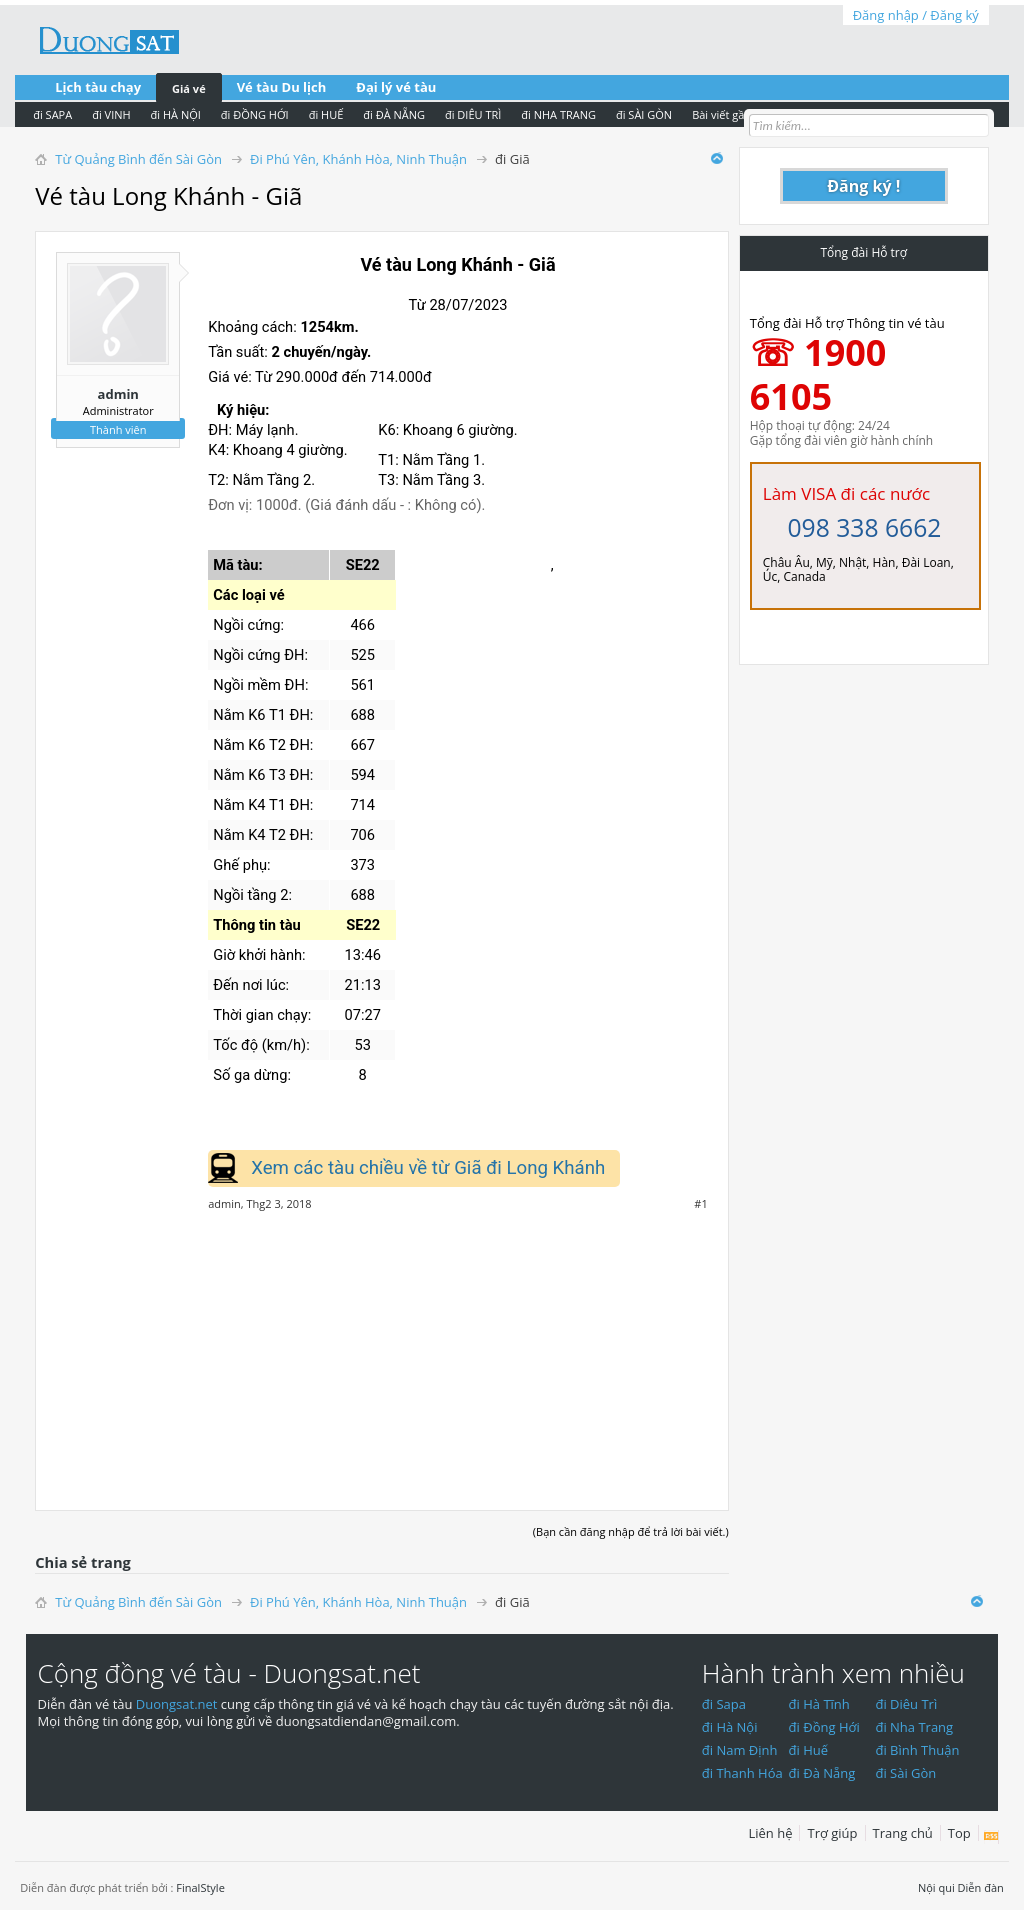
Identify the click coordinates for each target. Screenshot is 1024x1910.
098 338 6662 (864, 527)
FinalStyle (200, 1887)
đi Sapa (724, 1704)
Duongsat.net (178, 1704)
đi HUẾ (326, 114)
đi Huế (809, 1750)
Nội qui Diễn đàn (961, 1887)
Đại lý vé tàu (396, 87)
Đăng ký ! (863, 186)
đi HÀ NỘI (176, 114)
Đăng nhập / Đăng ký (916, 15)
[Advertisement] (382, 1350)
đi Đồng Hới (824, 1727)
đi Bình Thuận (917, 1750)
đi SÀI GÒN (644, 114)
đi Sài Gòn (905, 1773)
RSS (991, 1837)
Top (959, 1833)
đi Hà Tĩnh (819, 1704)
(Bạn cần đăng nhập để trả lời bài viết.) (631, 1531)
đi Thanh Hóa (742, 1773)
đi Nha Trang (914, 1727)
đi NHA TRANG (558, 114)
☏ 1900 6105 (818, 374)
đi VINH (111, 114)
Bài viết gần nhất (734, 114)
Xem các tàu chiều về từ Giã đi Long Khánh (428, 1168)
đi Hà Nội (730, 1727)
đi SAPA (52, 114)
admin (118, 394)
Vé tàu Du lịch (282, 87)
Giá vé (189, 88)
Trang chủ (903, 1833)
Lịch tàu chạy (98, 87)
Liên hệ (770, 1833)
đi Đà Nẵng (822, 1773)
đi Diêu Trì (906, 1704)
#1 (700, 1204)
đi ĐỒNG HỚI (255, 114)
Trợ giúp (832, 1833)
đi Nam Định (740, 1750)
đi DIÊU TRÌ (473, 114)
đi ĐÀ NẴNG (394, 114)
